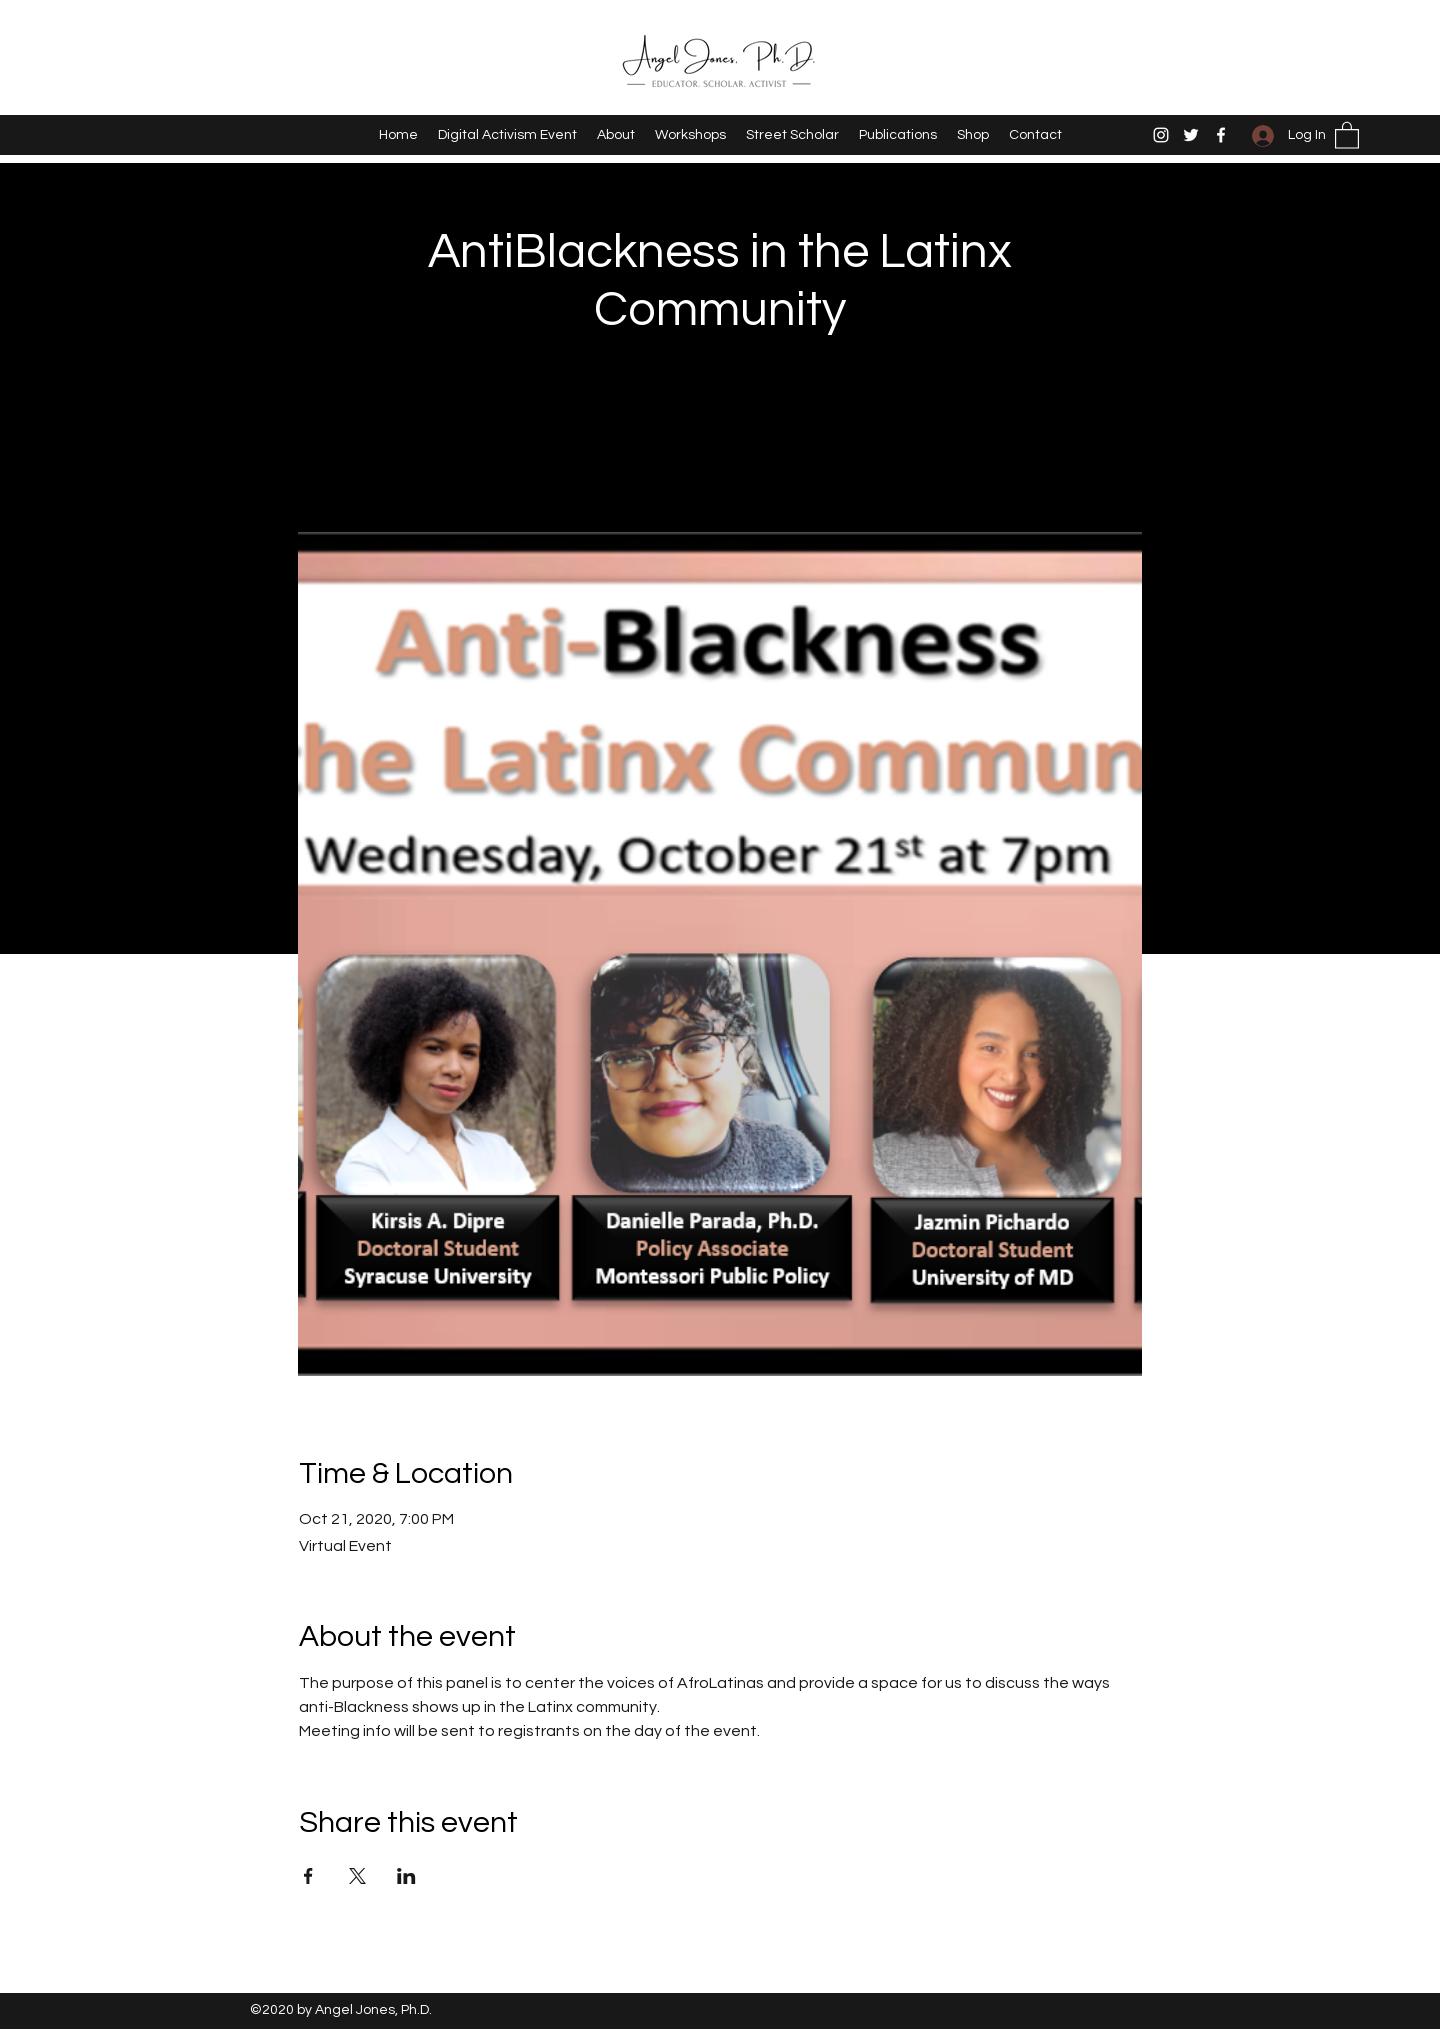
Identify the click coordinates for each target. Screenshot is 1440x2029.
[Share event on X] (357, 1876)
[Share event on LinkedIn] (406, 1876)
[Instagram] (1161, 135)
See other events (720, 439)
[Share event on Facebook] (308, 1876)
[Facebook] (1221, 135)
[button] (1347, 134)
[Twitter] (1191, 135)
